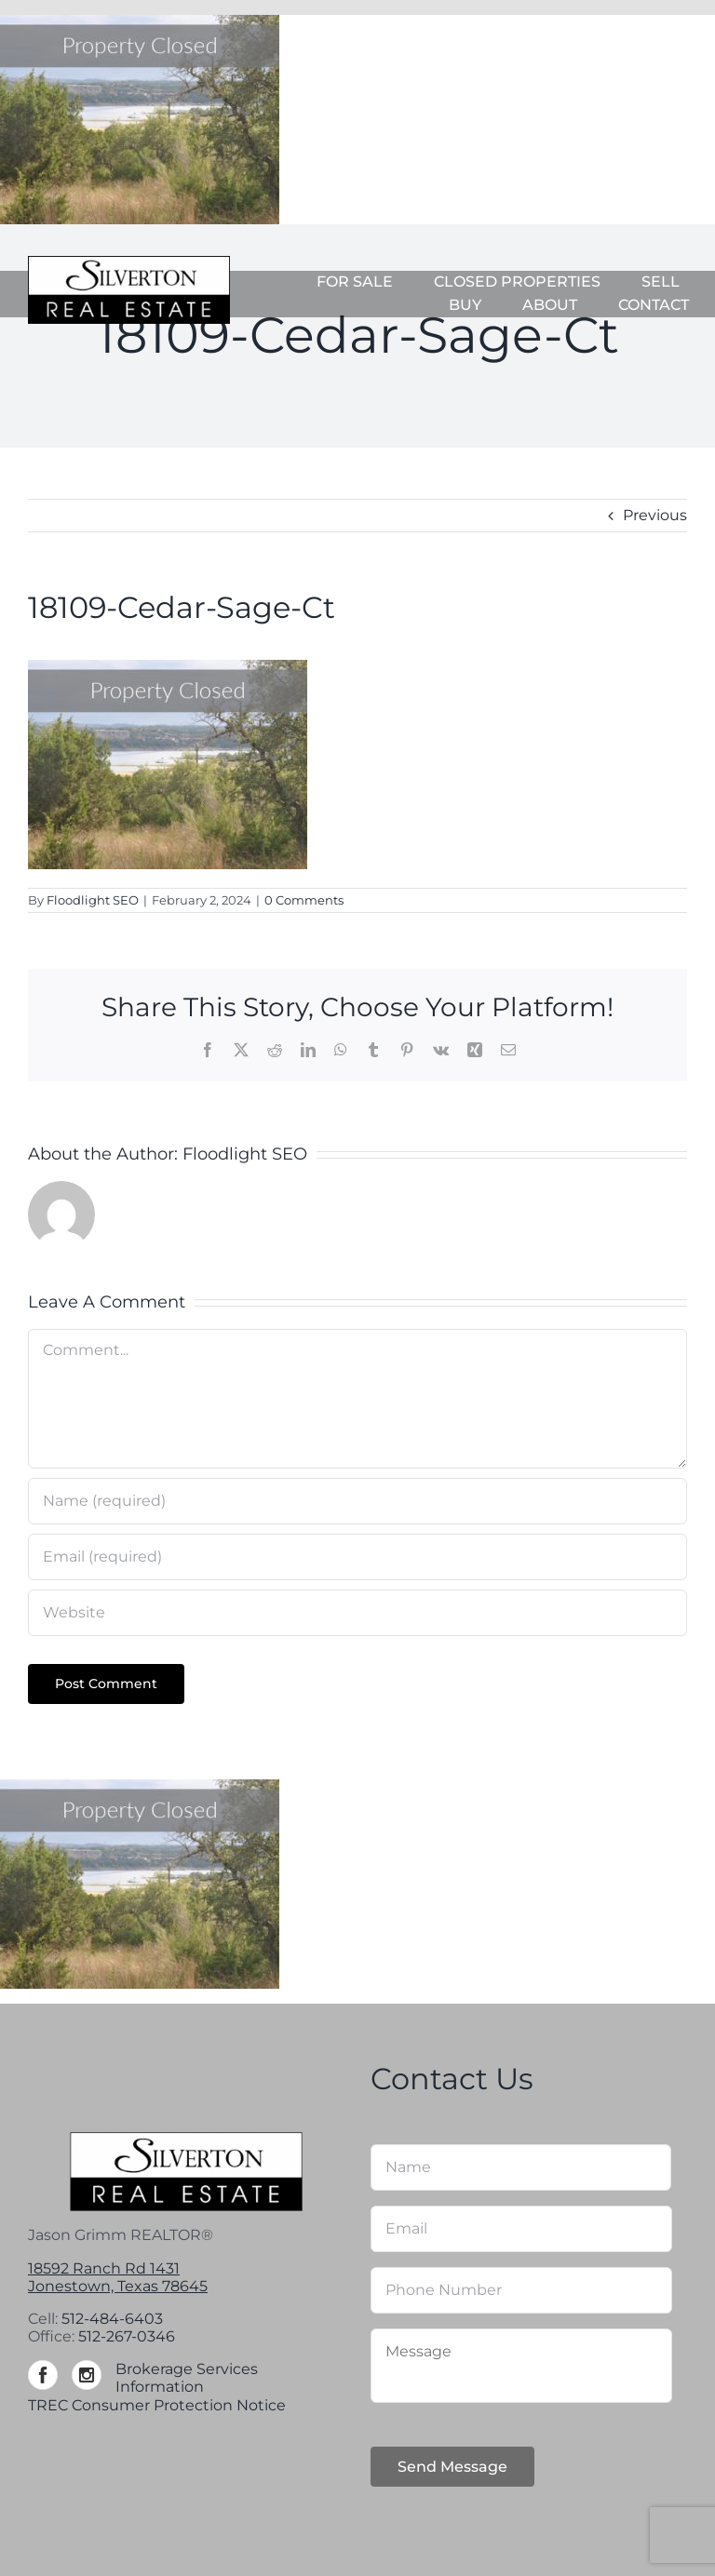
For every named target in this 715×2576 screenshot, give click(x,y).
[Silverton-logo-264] (129, 263)
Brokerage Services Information (186, 2377)
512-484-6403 (112, 2319)
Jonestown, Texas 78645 (118, 2286)
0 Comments (304, 899)
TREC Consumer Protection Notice (157, 2405)
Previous (655, 515)
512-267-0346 (126, 2336)
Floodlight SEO (93, 899)
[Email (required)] (357, 1557)
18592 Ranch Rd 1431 (104, 2268)
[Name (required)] (357, 1501)
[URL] (357, 1613)
